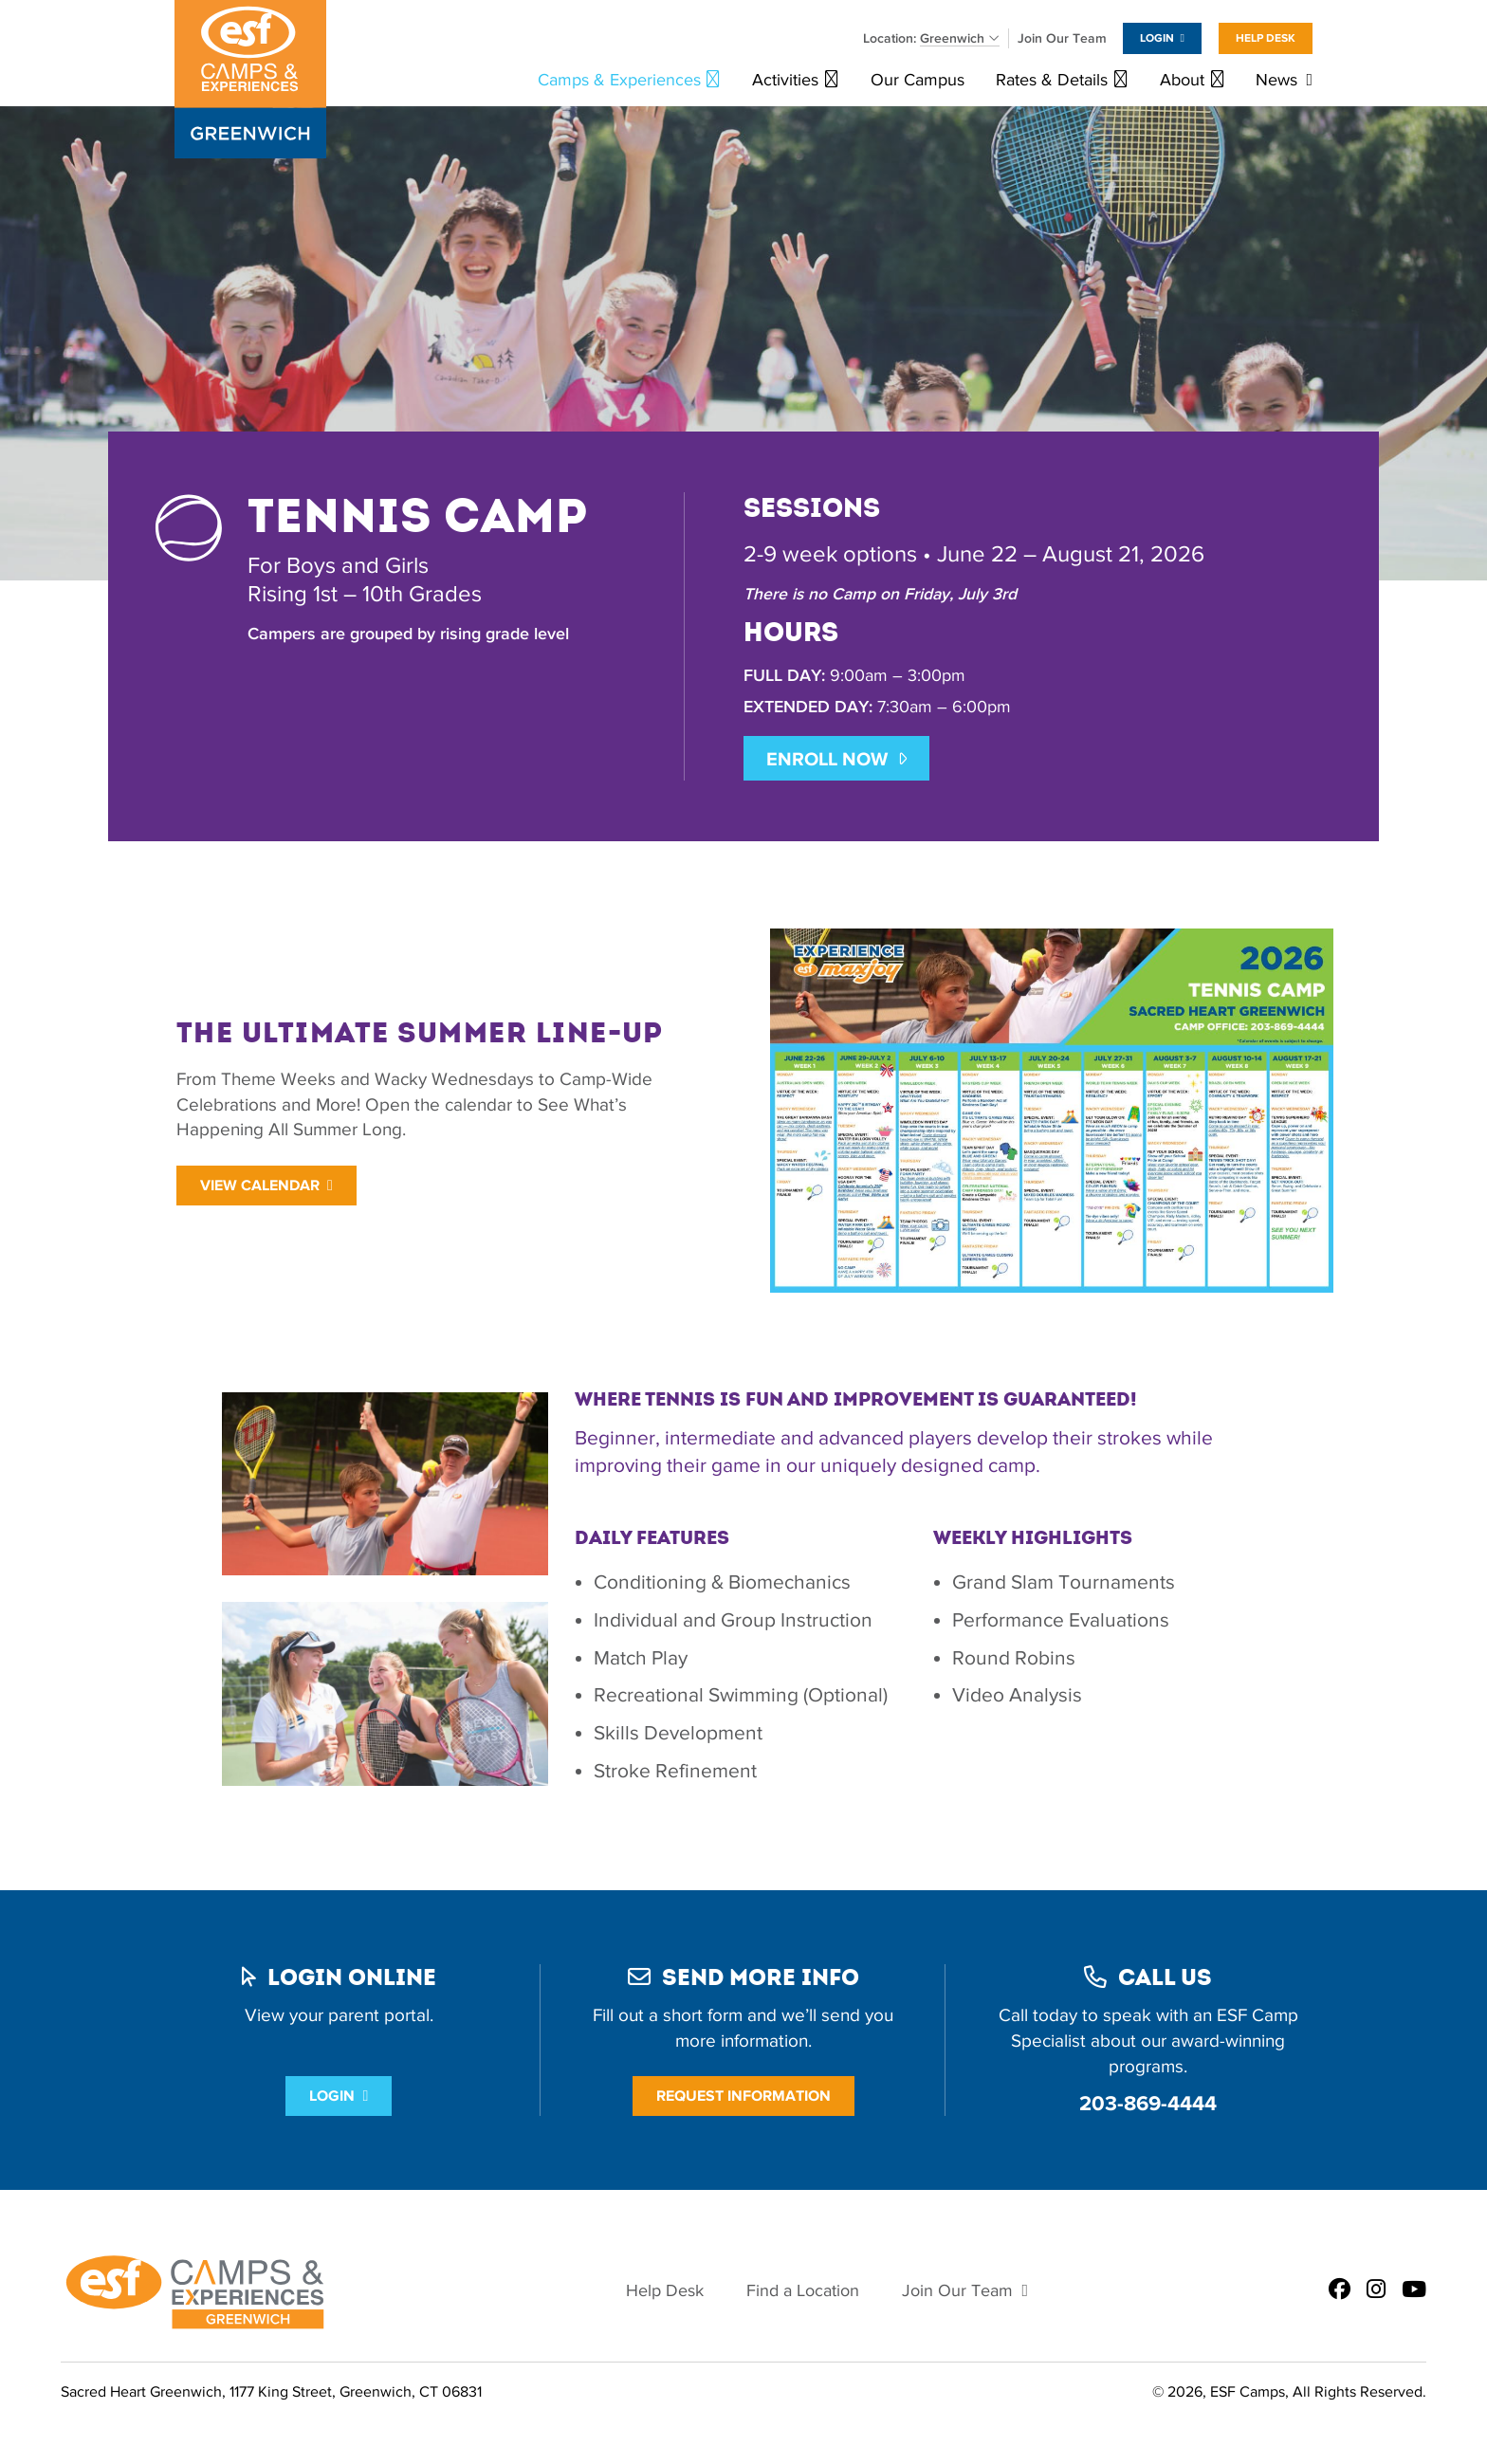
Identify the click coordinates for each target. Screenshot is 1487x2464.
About (1182, 80)
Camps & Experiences (619, 80)
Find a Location (802, 2291)
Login (1157, 38)
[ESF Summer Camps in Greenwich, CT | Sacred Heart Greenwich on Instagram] (1376, 2290)
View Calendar (260, 1185)
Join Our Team (1062, 38)
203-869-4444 (1148, 2103)
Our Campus (917, 80)
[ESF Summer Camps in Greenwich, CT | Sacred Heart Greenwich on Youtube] (1414, 2290)
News (1276, 80)
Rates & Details (1052, 80)
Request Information (743, 2095)
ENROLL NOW (827, 758)
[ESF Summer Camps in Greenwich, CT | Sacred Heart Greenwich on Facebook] (1339, 2290)
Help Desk (1265, 38)
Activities (785, 80)
